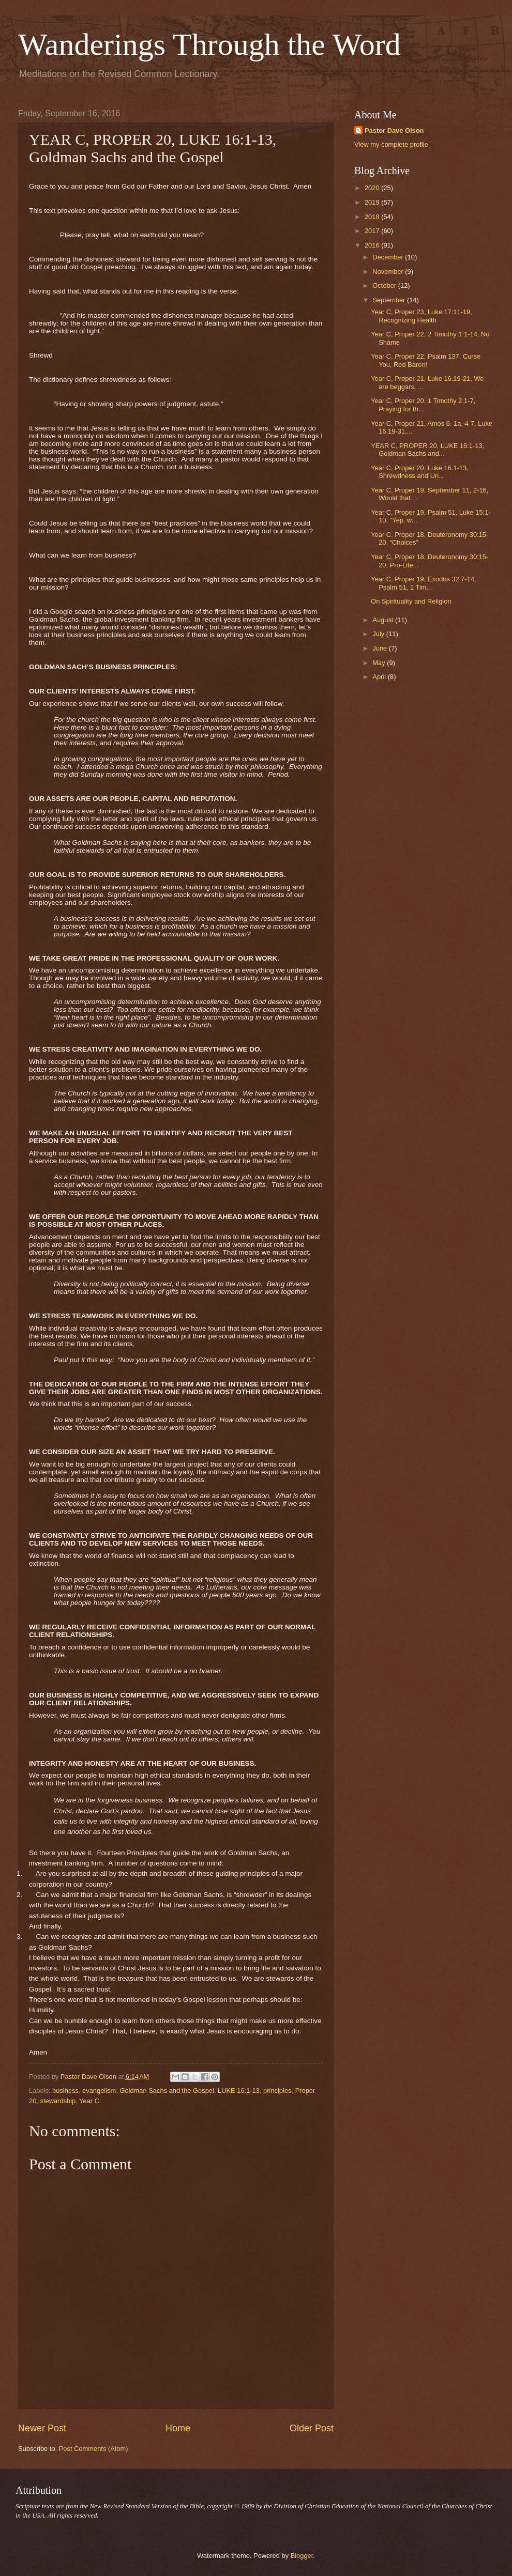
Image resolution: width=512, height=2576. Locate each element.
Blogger (302, 2555)
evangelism (99, 2090)
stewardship (58, 2101)
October (385, 285)
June (380, 648)
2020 (373, 188)
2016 (373, 245)
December (388, 257)
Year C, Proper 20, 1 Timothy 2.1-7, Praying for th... (423, 404)
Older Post (312, 2428)
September (389, 300)
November (388, 271)
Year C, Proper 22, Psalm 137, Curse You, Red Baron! (425, 360)
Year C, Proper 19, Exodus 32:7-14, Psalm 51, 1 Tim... (423, 583)
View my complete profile (391, 144)
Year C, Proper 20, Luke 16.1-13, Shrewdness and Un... (419, 472)
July (379, 634)
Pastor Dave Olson (394, 130)
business (65, 2090)
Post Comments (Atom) (93, 2448)
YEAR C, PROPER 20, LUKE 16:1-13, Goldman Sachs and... (427, 449)
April (379, 677)
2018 (373, 217)
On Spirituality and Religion (411, 601)
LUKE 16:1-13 (239, 2090)
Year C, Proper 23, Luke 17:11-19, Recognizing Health (421, 315)
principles (277, 2090)
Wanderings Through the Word (209, 44)
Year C (89, 2101)
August (383, 620)
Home (177, 2428)
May (379, 663)
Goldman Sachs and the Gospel (166, 2090)
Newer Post (42, 2428)
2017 (373, 231)
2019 (373, 202)
